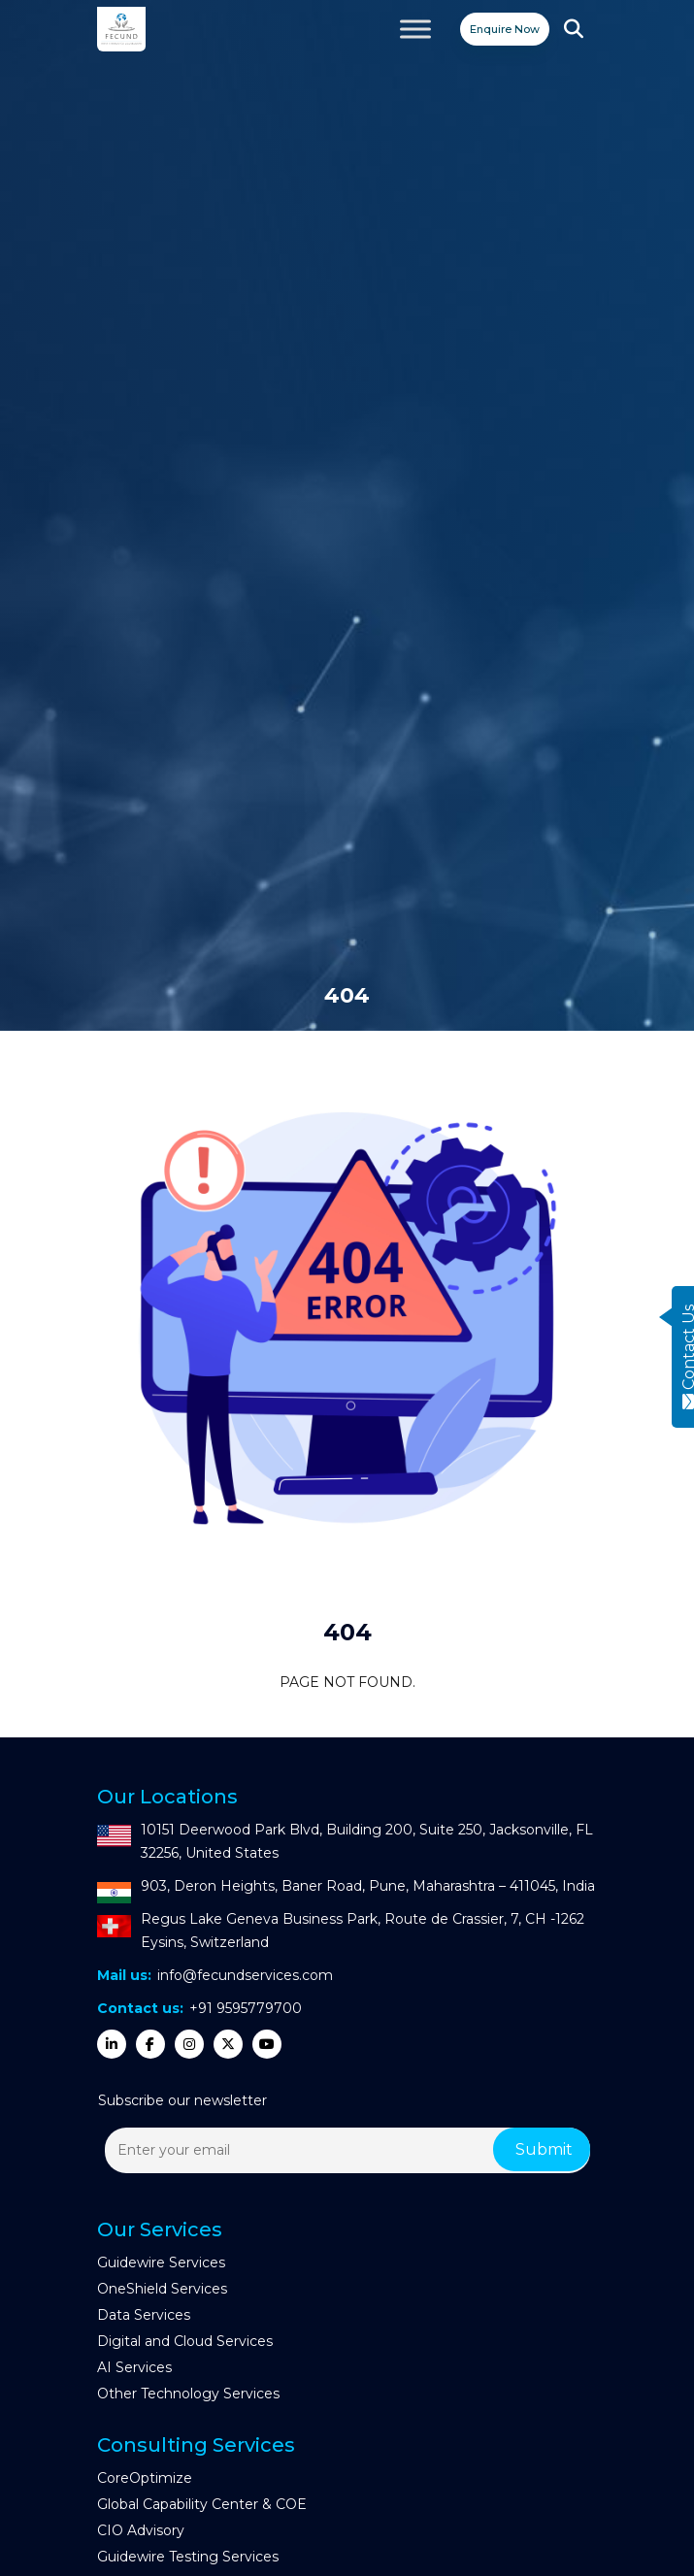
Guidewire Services (161, 2262)
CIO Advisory (140, 2530)
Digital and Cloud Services (185, 2341)
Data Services (143, 2315)
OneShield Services (162, 2288)
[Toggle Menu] (415, 28)
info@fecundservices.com (245, 1975)
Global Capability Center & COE (202, 2504)
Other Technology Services (188, 2393)
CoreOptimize (144, 2478)
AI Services (134, 2367)
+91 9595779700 (245, 2008)
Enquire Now (505, 29)
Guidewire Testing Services (188, 2556)
